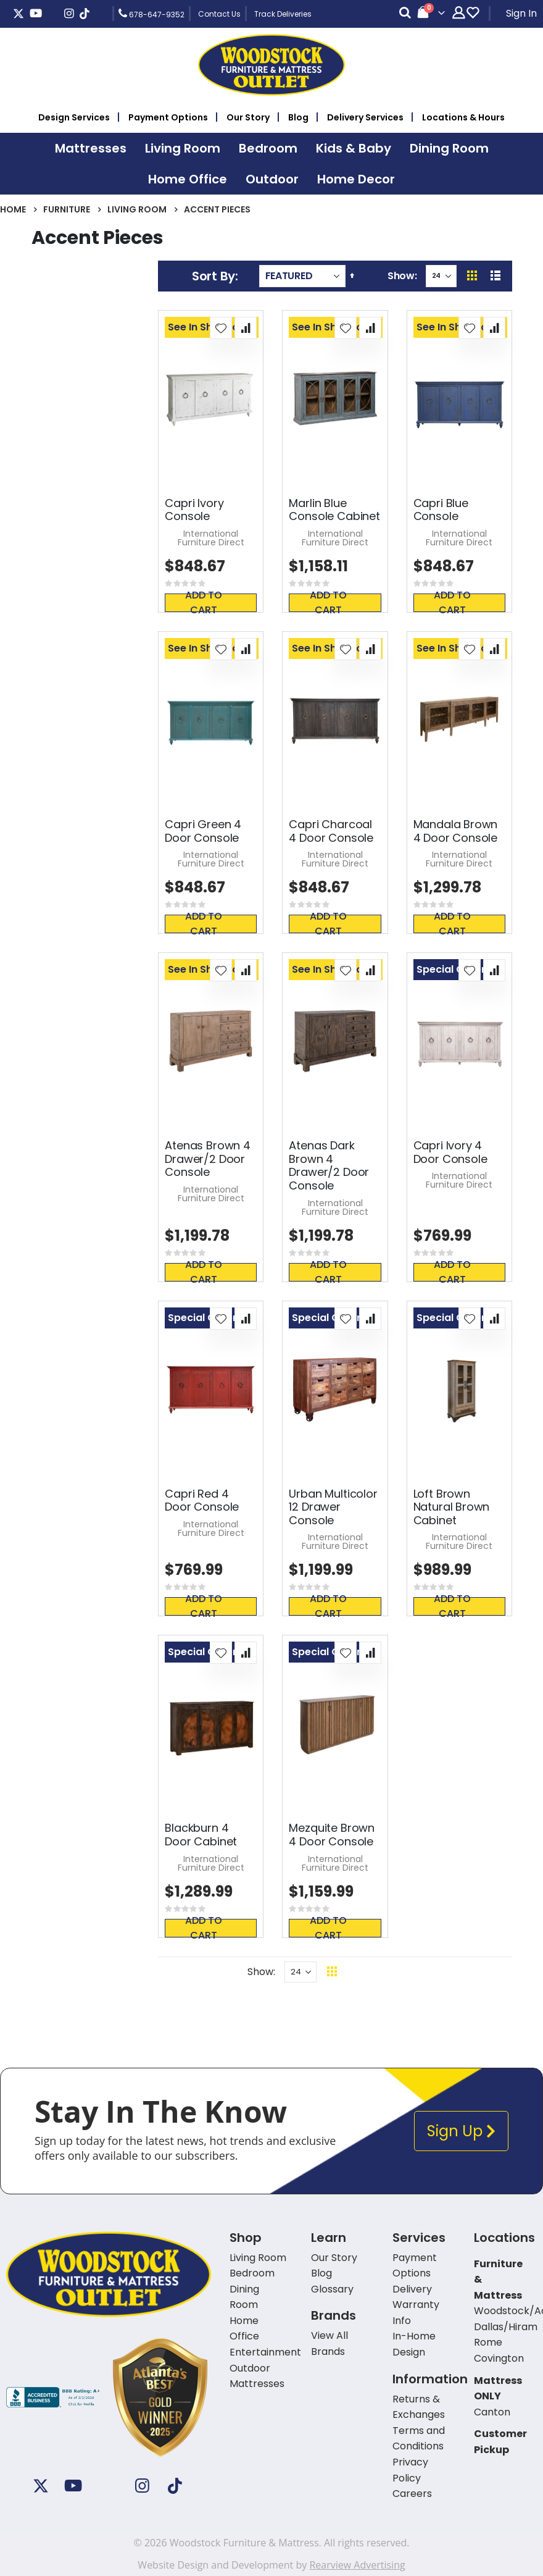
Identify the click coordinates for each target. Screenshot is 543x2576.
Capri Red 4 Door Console (202, 1500)
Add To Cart (211, 603)
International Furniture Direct (211, 537)
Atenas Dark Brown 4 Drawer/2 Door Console (329, 1165)
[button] (221, 328)
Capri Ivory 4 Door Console (450, 1152)
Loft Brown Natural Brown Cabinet (451, 1507)
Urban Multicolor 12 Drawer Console (333, 1507)
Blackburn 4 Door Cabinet (201, 1834)
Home (13, 209)
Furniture (66, 209)
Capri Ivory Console (194, 510)
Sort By (213, 276)
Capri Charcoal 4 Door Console (331, 831)
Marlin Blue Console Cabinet (334, 510)
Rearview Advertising (357, 2565)
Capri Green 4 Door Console (203, 831)
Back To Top (407, 1972)
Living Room (137, 209)
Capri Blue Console (440, 510)
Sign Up (461, 2131)
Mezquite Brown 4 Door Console (331, 1834)
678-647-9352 (151, 13)
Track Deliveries (283, 14)
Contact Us (219, 14)
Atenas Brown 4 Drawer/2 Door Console (207, 1159)
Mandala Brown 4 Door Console (455, 831)
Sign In (521, 13)
